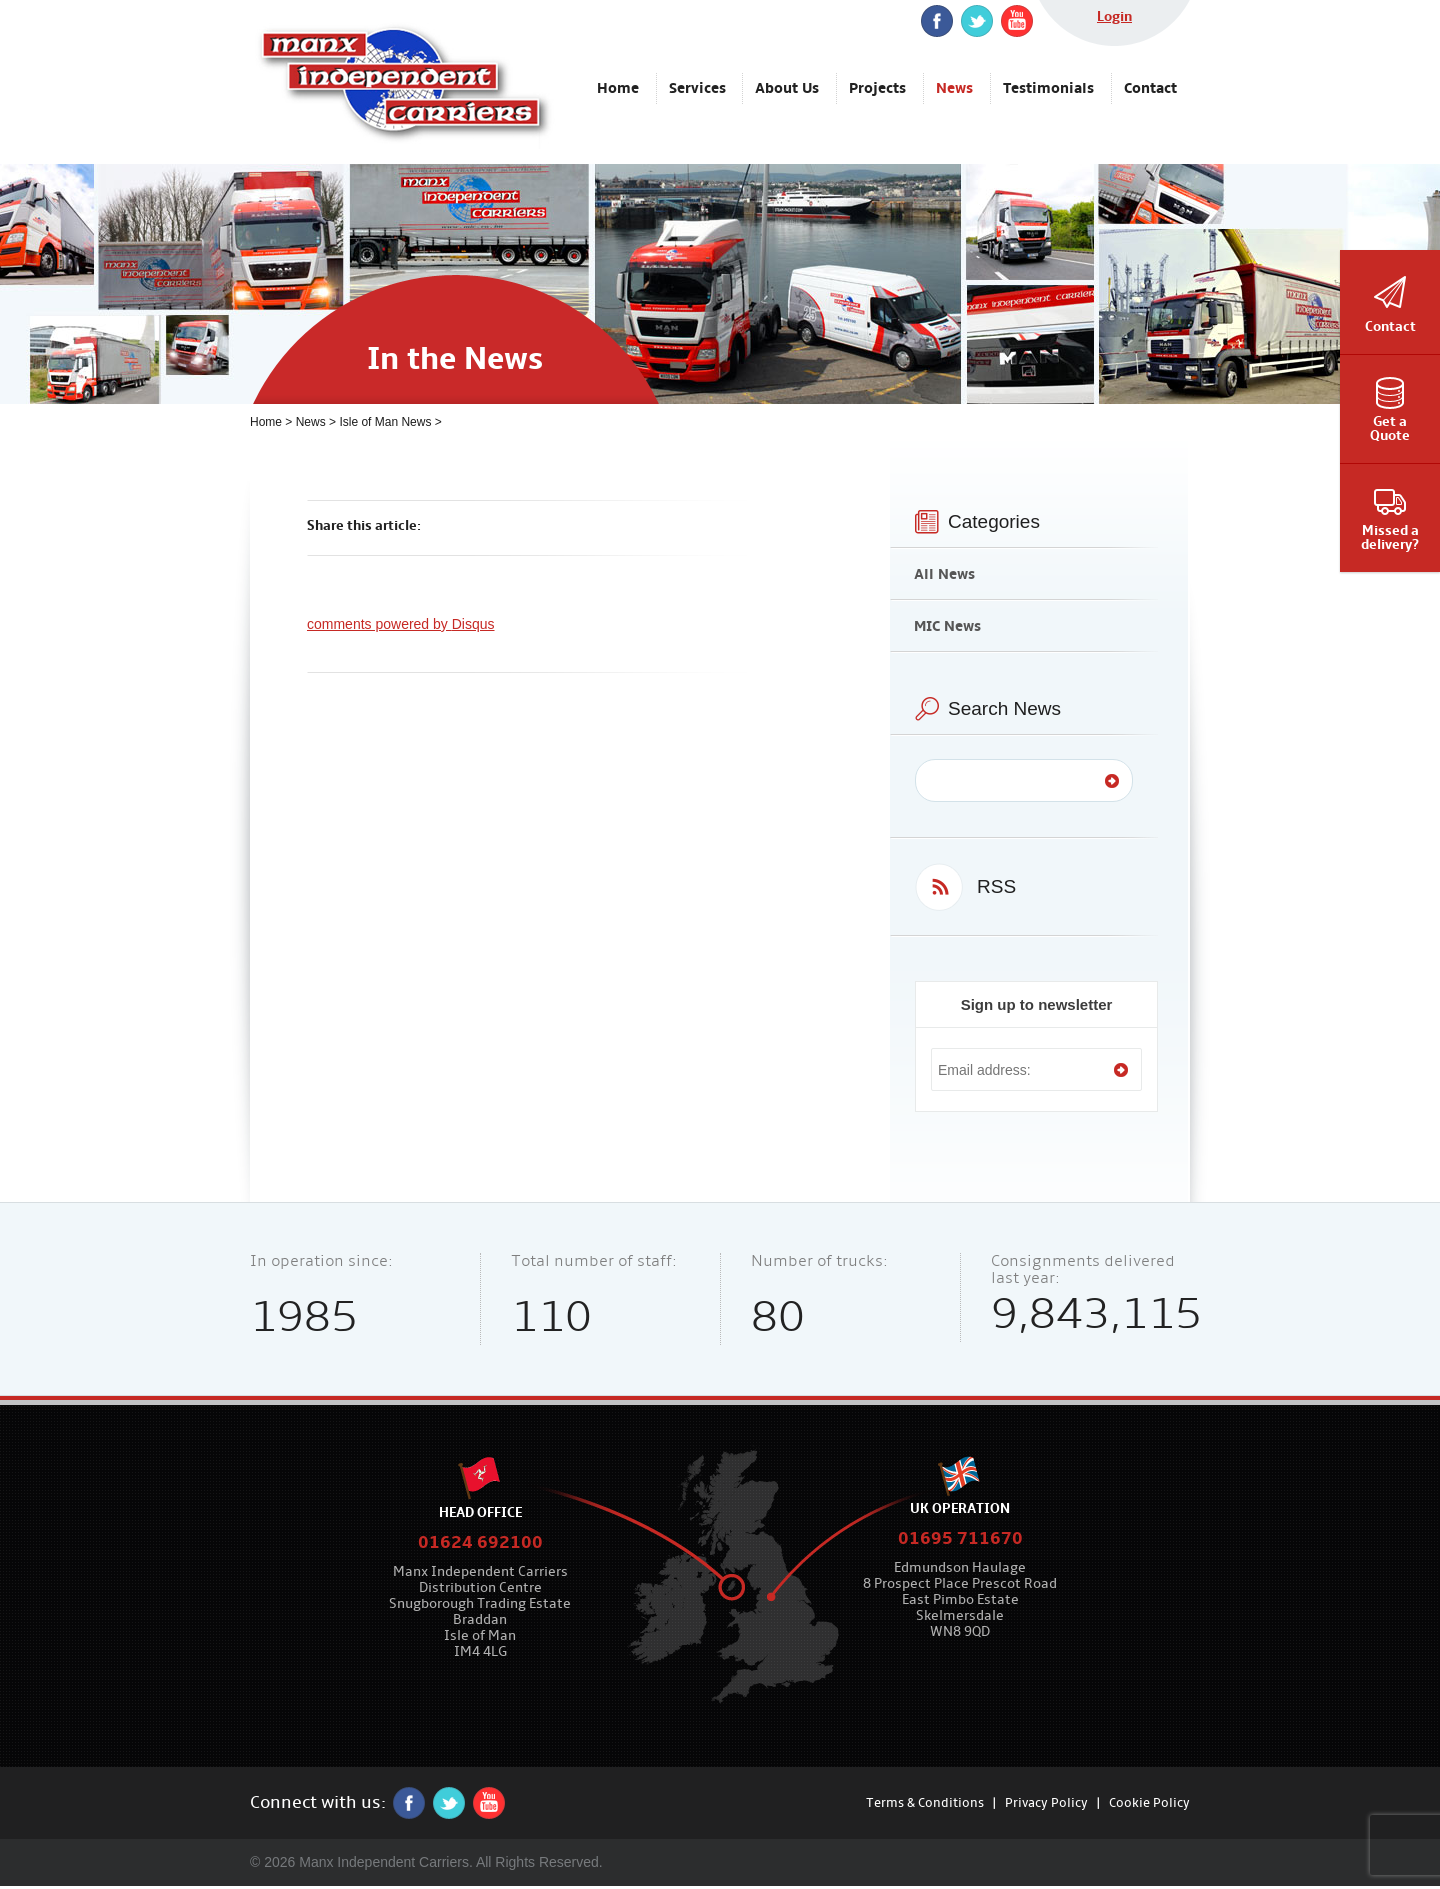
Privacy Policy (1046, 1803)
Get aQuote (1390, 428)
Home (266, 422)
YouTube (1017, 21)
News (311, 422)
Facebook (937, 21)
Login (1114, 16)
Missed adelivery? (1390, 537)
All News (944, 574)
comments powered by (401, 624)
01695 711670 (960, 1538)
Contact (1390, 326)
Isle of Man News (385, 422)
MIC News (947, 626)
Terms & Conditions (925, 1803)
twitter (977, 21)
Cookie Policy (1149, 1803)
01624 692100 (480, 1542)
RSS (996, 886)
